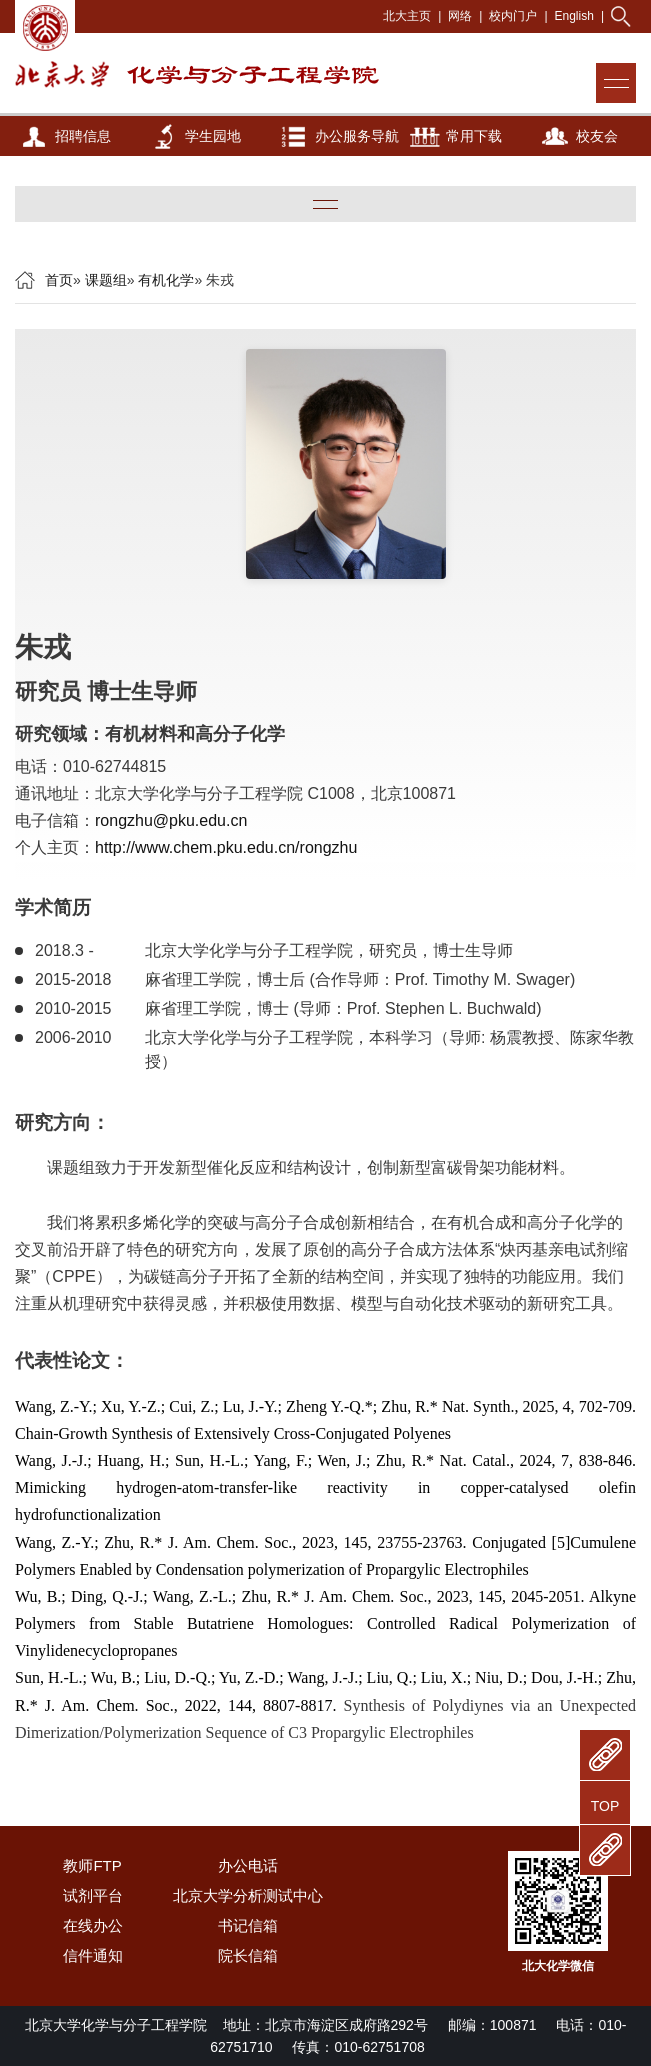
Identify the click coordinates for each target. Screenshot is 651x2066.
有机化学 (166, 280)
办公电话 (248, 1865)
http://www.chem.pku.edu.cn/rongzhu (226, 847)
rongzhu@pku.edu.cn (171, 820)
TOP (605, 1806)
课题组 (106, 280)
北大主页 (407, 16)
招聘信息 (83, 136)
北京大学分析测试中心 (248, 1895)
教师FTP (92, 1865)
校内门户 (513, 16)
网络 (460, 16)
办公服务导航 (357, 136)
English (574, 16)
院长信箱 (248, 1955)
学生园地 (213, 136)
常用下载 (474, 136)
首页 (59, 280)
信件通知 (93, 1955)
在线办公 (93, 1925)
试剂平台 (93, 1895)
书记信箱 (248, 1925)
